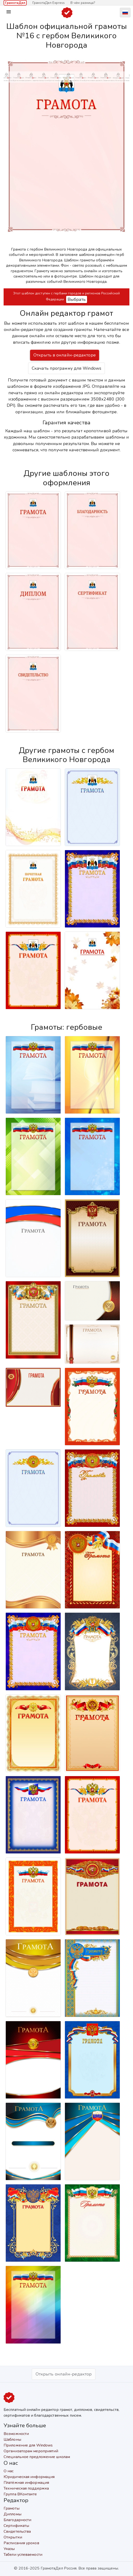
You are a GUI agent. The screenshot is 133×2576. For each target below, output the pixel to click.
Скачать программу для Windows (66, 368)
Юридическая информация (29, 2476)
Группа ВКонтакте (20, 2494)
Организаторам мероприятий (31, 2451)
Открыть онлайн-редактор (64, 2374)
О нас (9, 2471)
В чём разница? (82, 2)
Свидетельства (17, 2531)
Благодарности (17, 2520)
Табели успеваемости (23, 2554)
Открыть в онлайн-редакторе (64, 355)
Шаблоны (12, 2439)
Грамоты (11, 2508)
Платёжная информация (26, 2482)
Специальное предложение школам (37, 2456)
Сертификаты (16, 2525)
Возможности (16, 2433)
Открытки (13, 2537)
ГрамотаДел (15, 2)
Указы (9, 2548)
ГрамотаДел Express (48, 2)
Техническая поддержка (26, 2488)
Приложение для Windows (28, 2445)
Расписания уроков (21, 2543)
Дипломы (12, 2514)
